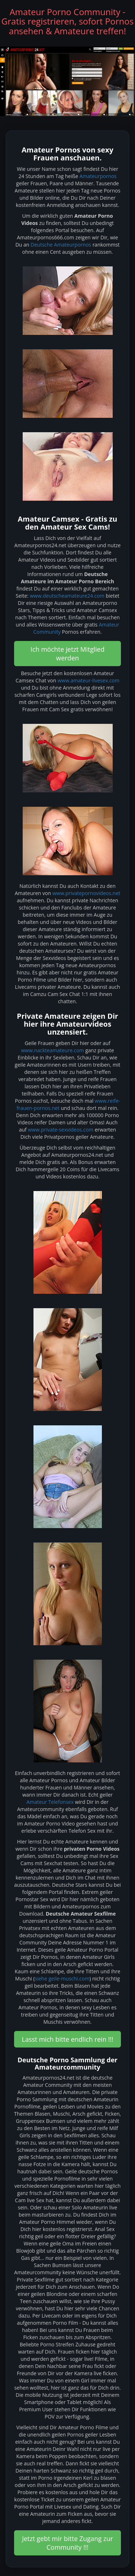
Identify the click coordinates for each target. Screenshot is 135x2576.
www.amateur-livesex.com (89, 680)
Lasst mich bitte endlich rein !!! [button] (67, 2039)
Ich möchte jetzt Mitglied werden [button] (67, 653)
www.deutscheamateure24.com (67, 595)
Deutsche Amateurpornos (61, 244)
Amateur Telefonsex (50, 1801)
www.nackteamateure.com (52, 1050)
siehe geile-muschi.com (62, 1978)
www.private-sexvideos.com (60, 1129)
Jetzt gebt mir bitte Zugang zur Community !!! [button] (67, 2542)
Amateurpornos (98, 176)
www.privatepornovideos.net (86, 893)
